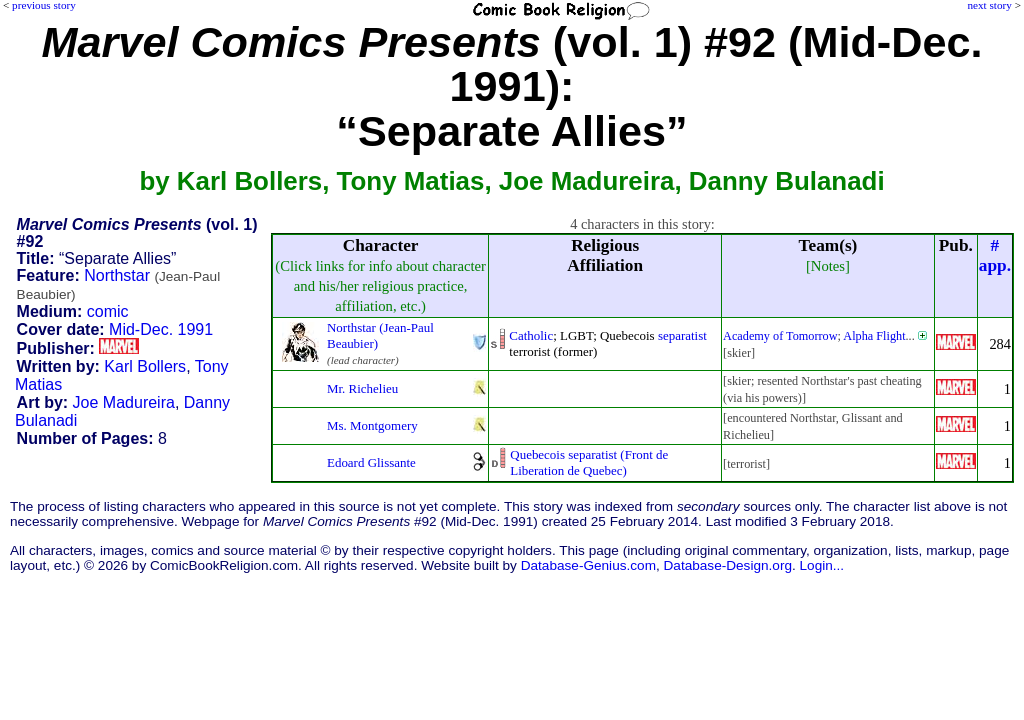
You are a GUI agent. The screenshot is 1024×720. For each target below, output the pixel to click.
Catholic (531, 335)
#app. (995, 255)
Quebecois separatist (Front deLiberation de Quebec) (589, 462)
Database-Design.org (728, 565)
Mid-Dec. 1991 (161, 329)
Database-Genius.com (588, 565)
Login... (822, 565)
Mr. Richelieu (362, 388)
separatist (682, 335)
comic (108, 311)
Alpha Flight (874, 336)
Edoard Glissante (371, 462)
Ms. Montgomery (372, 425)
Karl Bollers (145, 366)
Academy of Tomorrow (780, 336)
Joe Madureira (124, 402)
